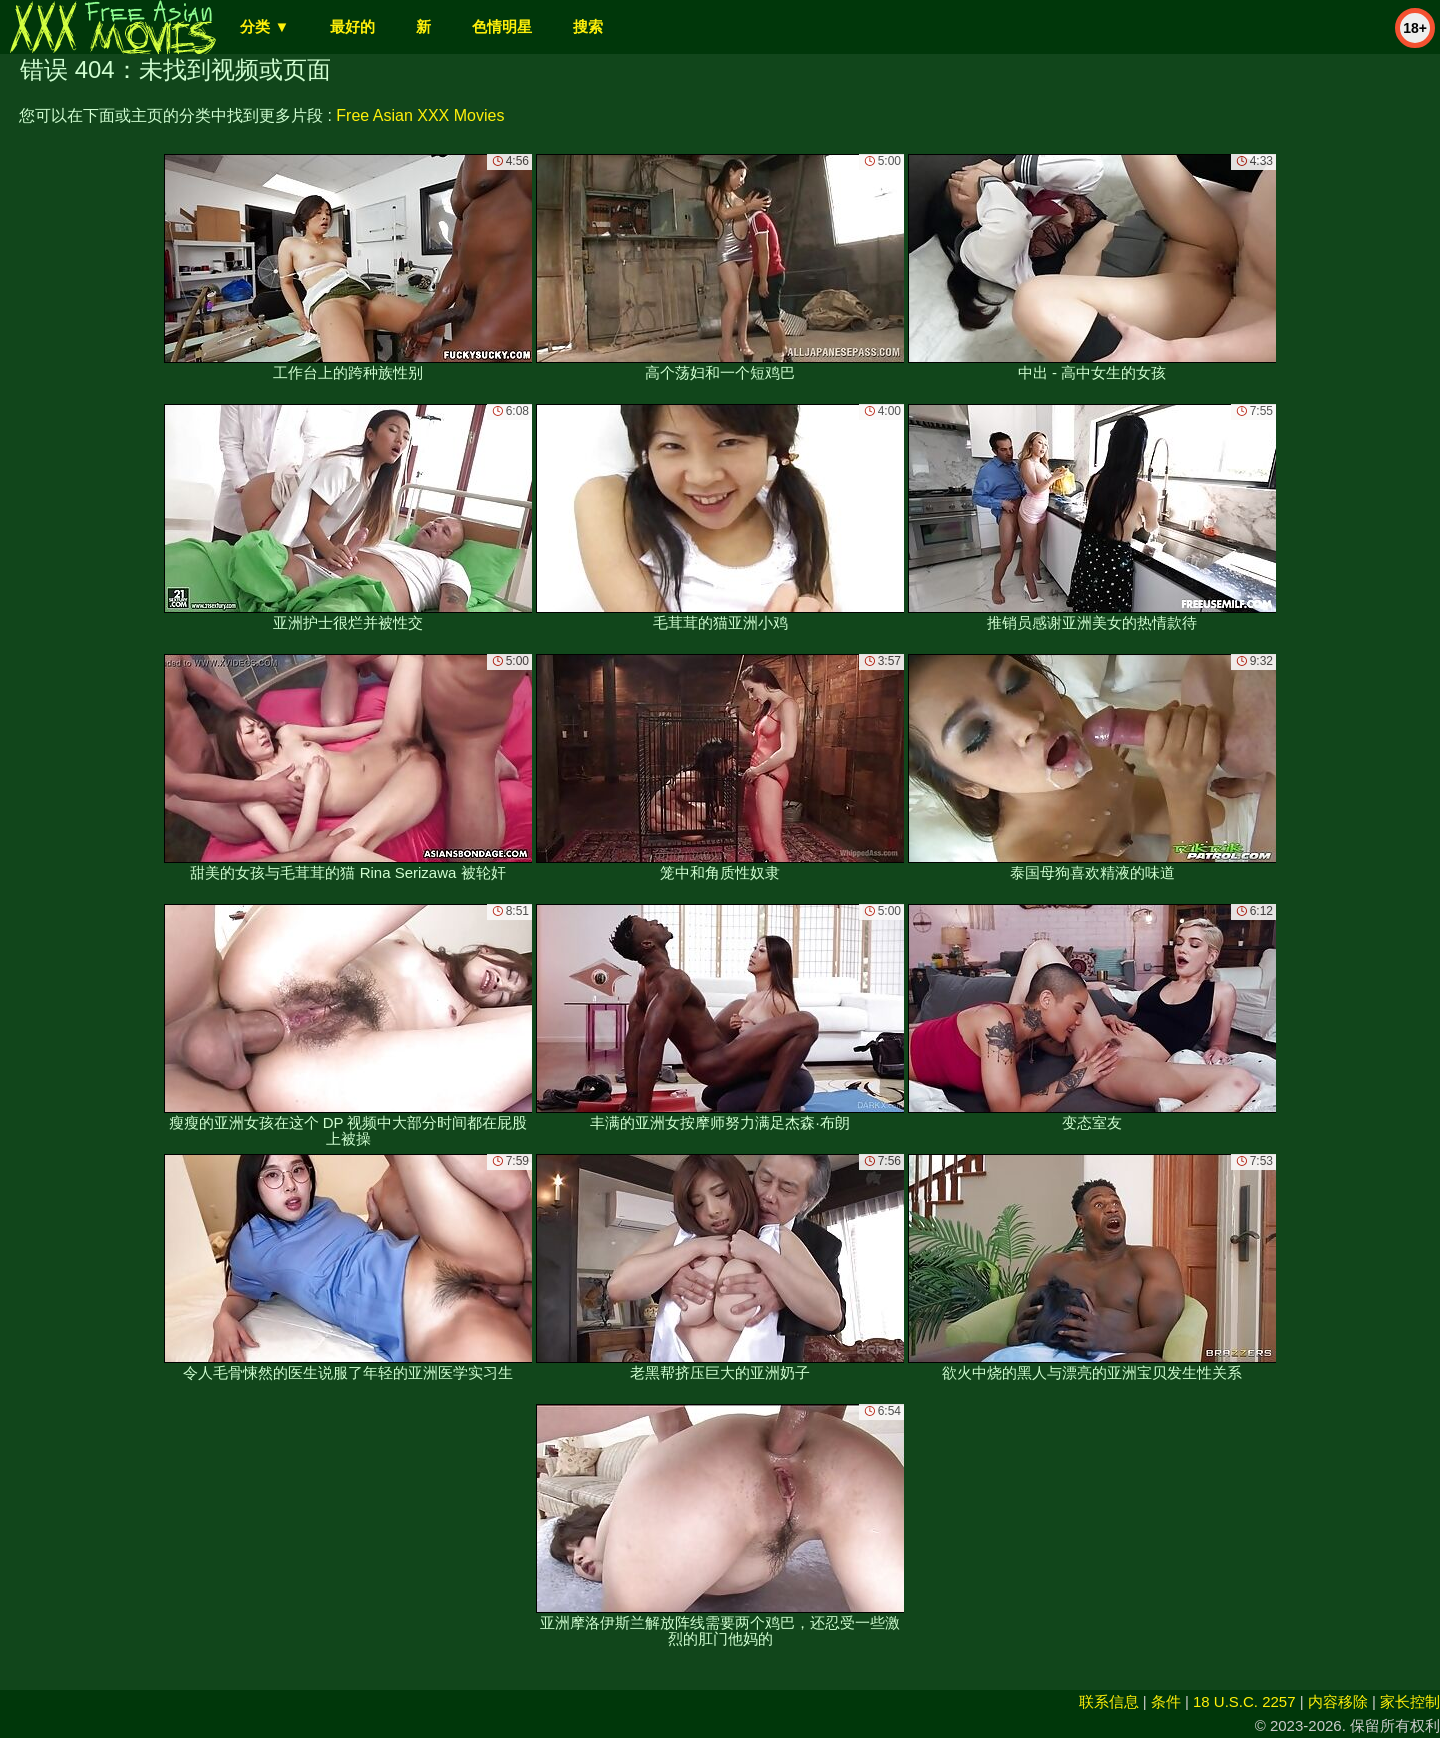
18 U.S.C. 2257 (1244, 1701)
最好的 (352, 26)
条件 (1166, 1701)
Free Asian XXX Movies (420, 115)
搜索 (588, 26)
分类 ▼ (264, 26)
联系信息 (1109, 1701)
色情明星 (502, 26)
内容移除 (1338, 1701)
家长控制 (1410, 1701)
